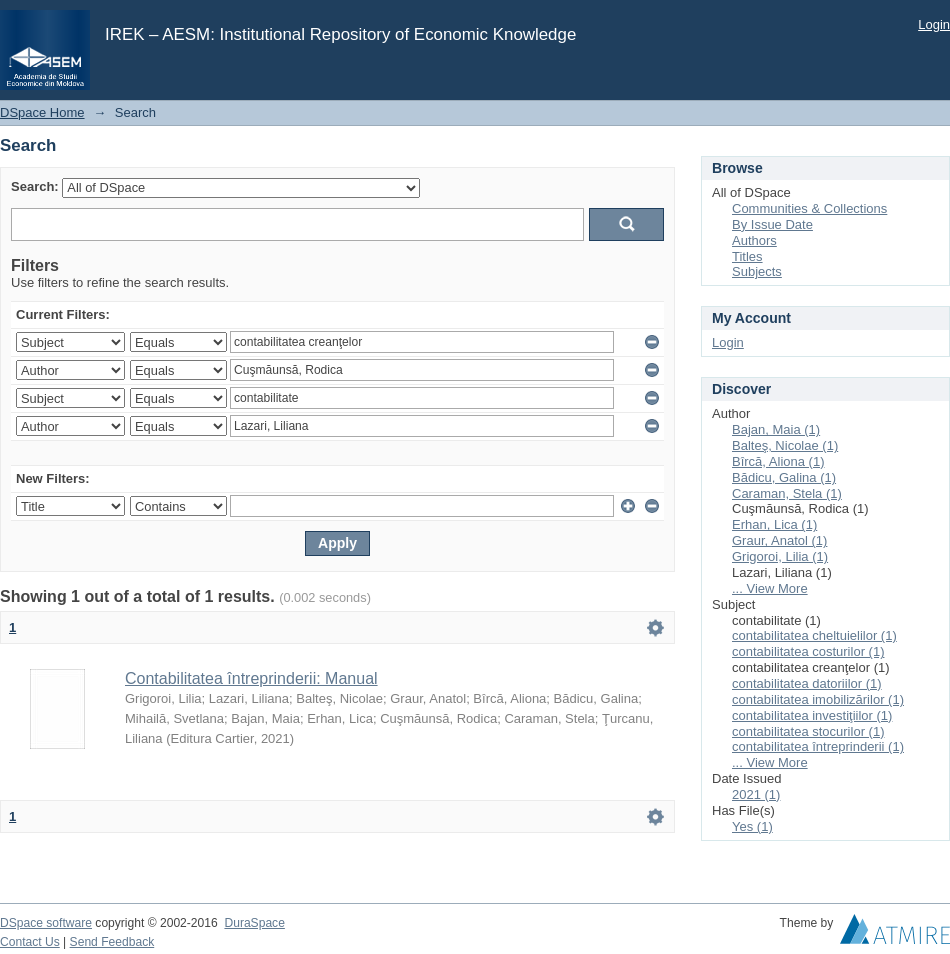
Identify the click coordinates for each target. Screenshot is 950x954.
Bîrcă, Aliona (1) (778, 461)
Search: (35, 186)
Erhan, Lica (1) (774, 524)
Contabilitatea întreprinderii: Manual (251, 678)
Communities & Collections (809, 208)
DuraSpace (254, 923)
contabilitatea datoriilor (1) (807, 683)
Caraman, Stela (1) (787, 493)
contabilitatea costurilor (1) (808, 651)
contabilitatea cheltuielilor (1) (814, 635)
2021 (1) (756, 794)
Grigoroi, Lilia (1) (780, 556)
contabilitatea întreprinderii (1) (818, 746)
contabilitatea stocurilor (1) (808, 731)
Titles (747, 256)
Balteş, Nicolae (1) (785, 445)
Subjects (757, 271)
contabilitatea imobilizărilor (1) (818, 699)
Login (934, 24)
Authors (754, 240)
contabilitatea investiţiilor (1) (812, 715)
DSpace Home (42, 112)
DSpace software (46, 923)
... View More (770, 588)
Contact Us (30, 942)
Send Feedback (112, 942)
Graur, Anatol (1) (779, 540)
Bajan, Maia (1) (776, 429)
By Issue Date (772, 224)
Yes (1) (752, 826)
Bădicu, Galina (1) (784, 477)
